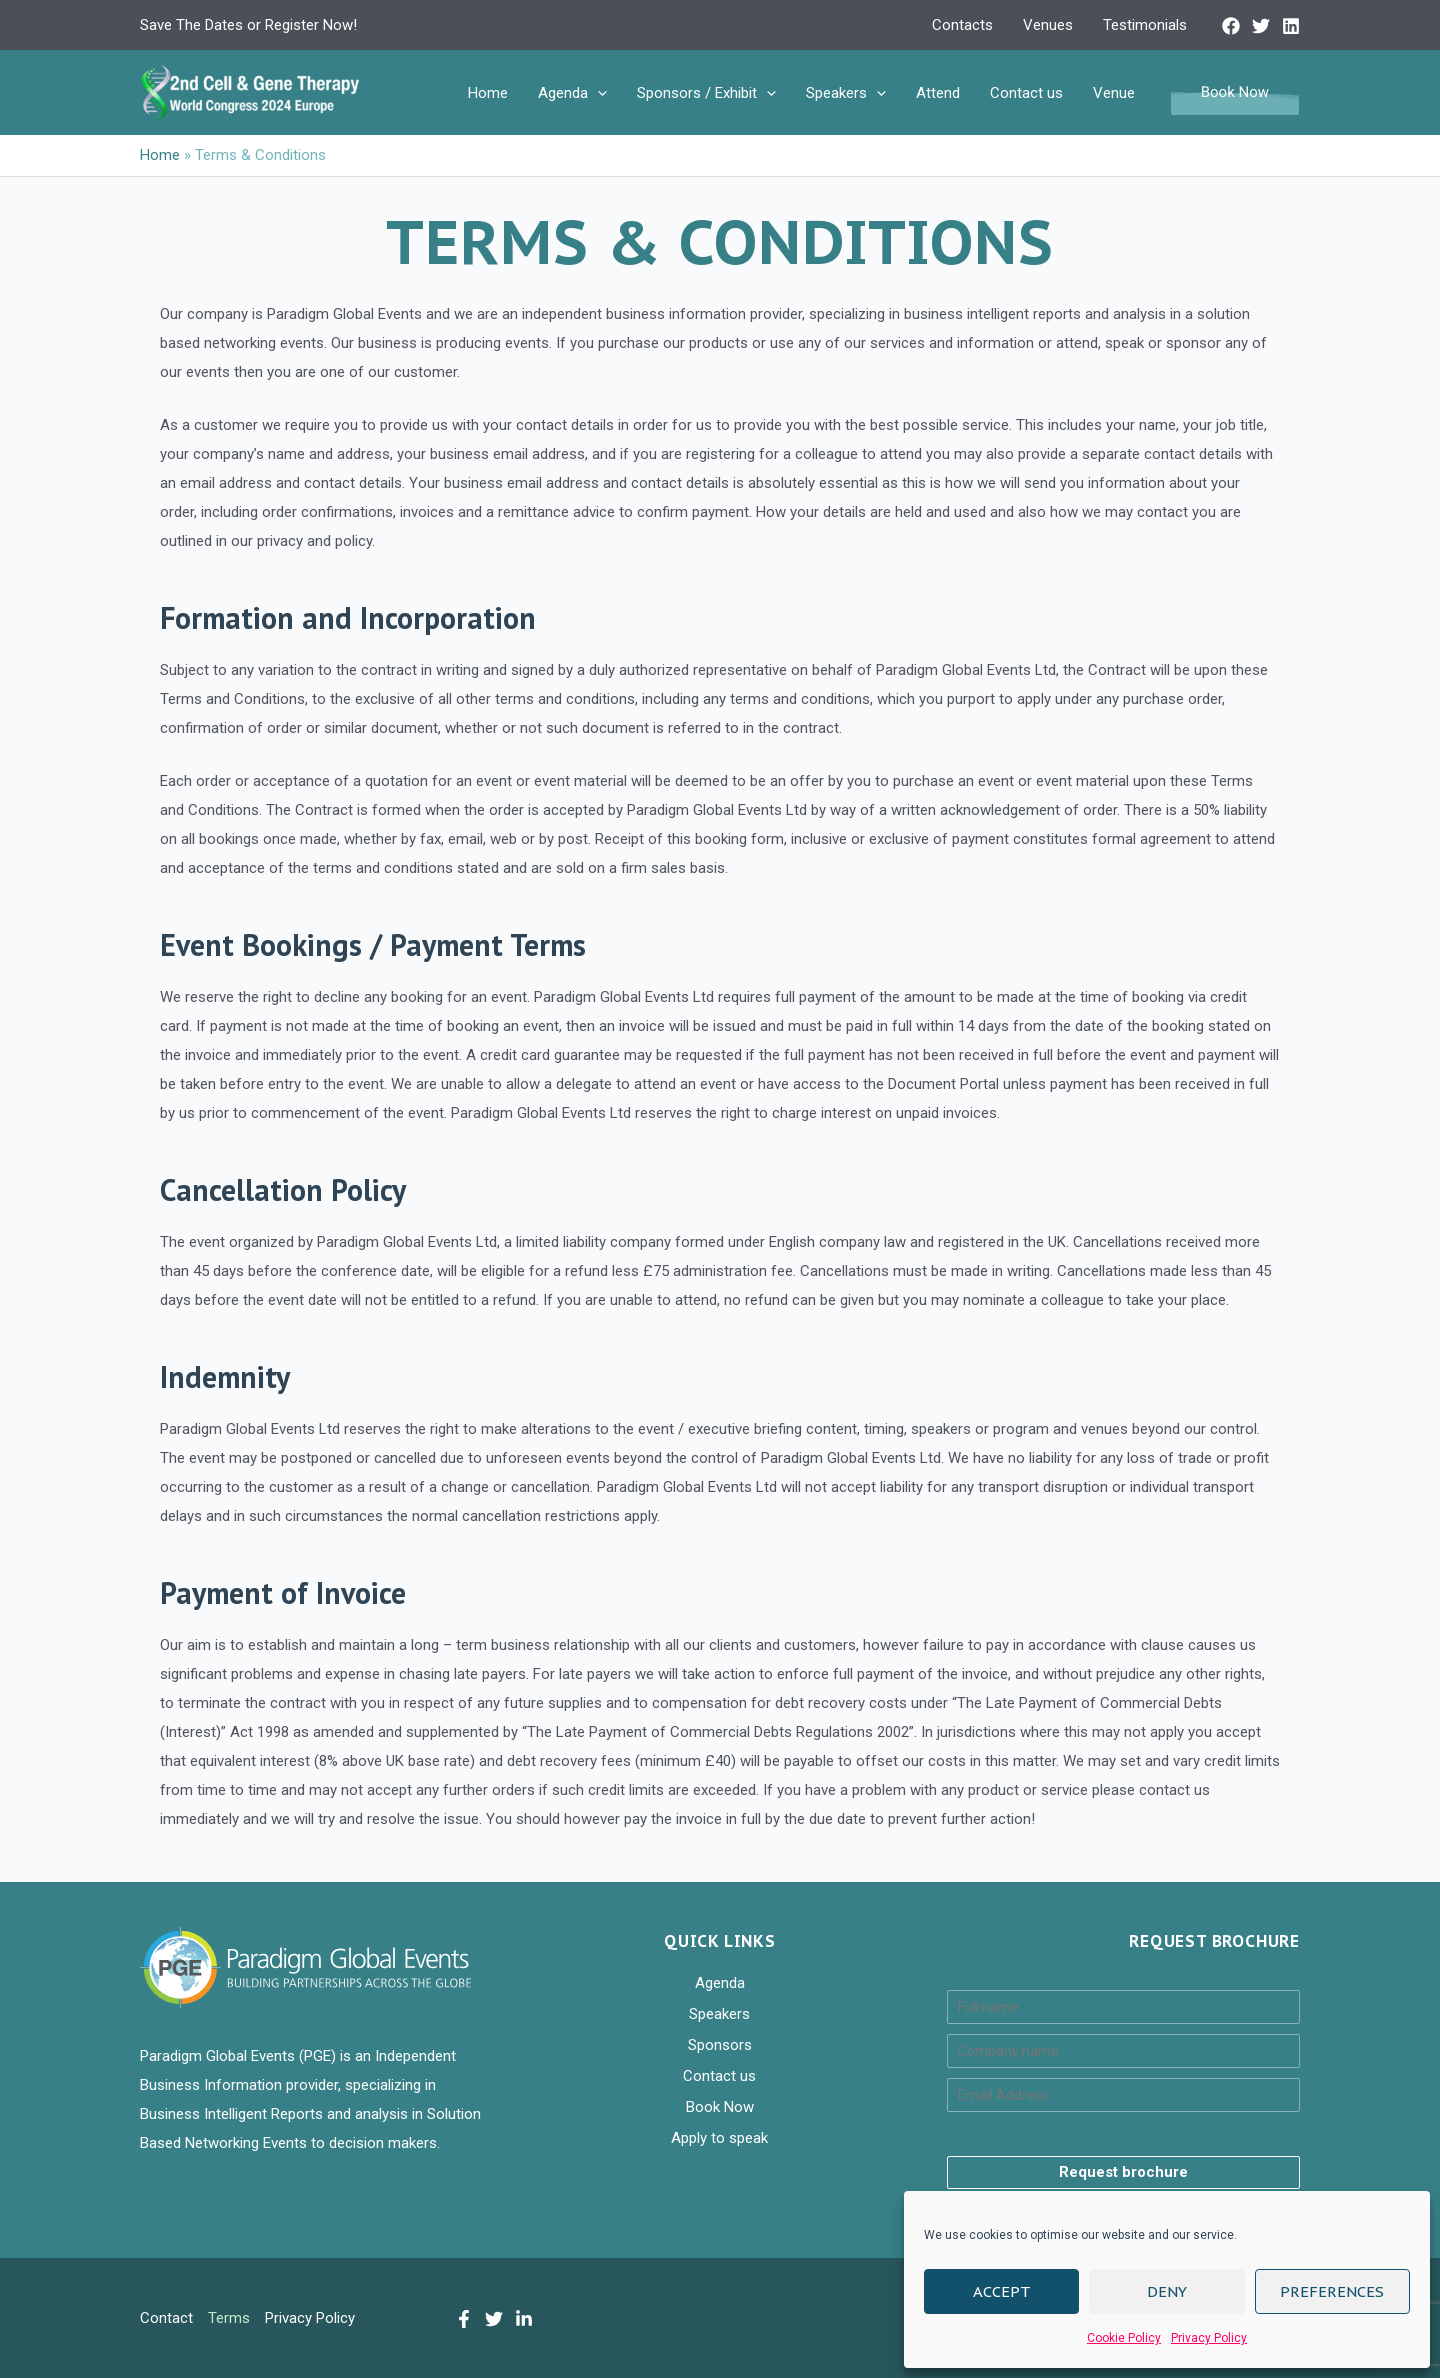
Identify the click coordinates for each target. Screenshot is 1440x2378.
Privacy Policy (1209, 2338)
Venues (1048, 25)
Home (488, 93)
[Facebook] (1231, 26)
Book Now (720, 2107)
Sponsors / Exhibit (706, 93)
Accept (1002, 2291)
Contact (166, 2318)
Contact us (1026, 93)
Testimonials (1145, 25)
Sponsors (720, 2045)
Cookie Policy (1124, 2338)
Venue (1114, 93)
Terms (229, 2318)
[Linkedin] (1291, 26)
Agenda (572, 93)
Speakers (846, 93)
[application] (597, 93)
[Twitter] (1261, 26)
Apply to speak (719, 2138)
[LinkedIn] (524, 2319)
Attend (938, 93)
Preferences (1332, 2291)
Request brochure (1123, 2172)
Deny (1167, 2291)
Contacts (962, 25)
